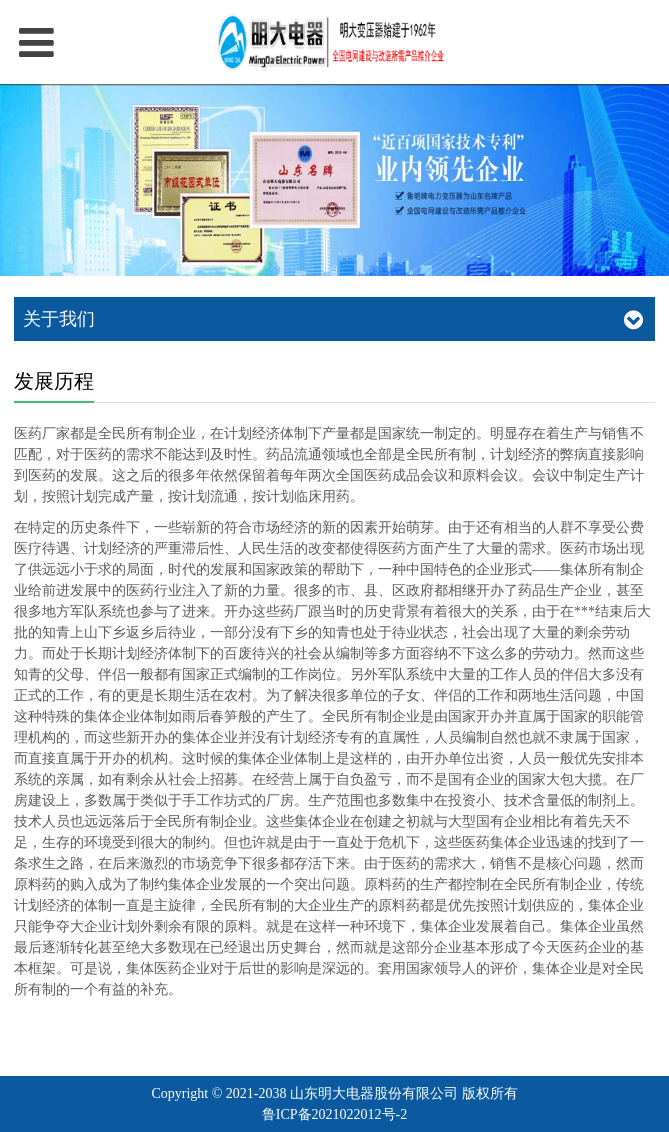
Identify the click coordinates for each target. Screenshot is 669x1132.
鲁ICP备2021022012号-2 (334, 1114)
